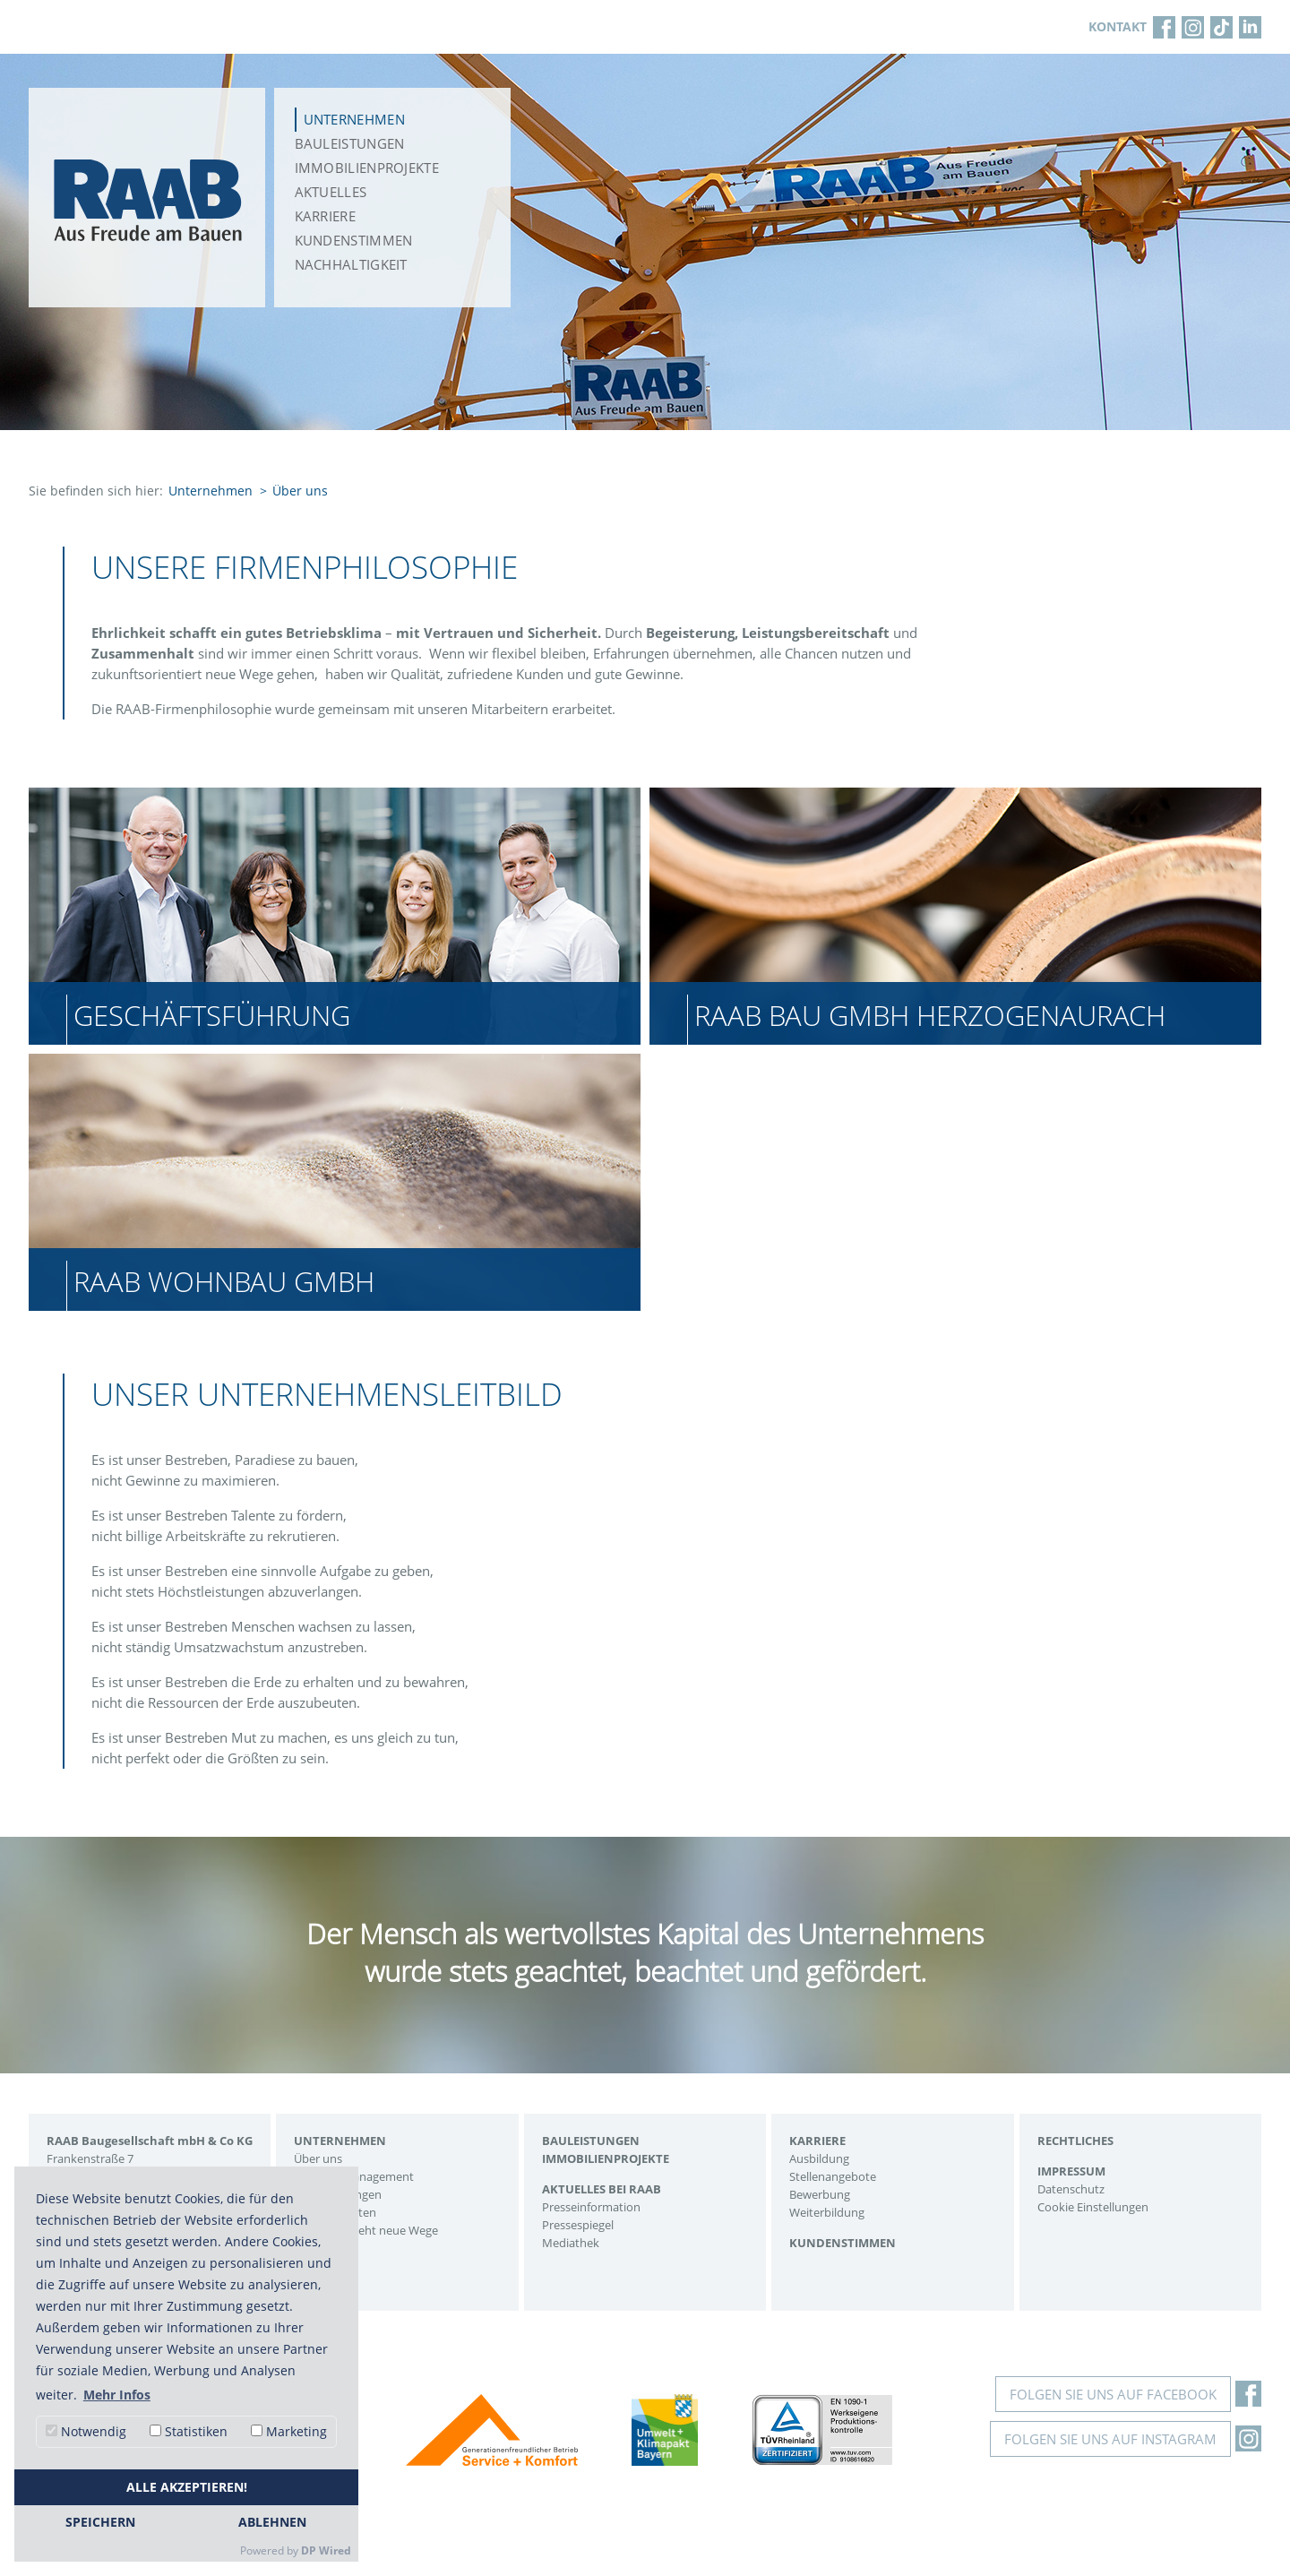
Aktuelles (331, 192)
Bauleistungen (350, 143)
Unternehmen (354, 119)
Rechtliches (1075, 2140)
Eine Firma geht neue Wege (366, 2230)
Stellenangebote (832, 2176)
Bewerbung (819, 2194)
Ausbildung (819, 2158)
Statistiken (189, 2431)
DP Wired (326, 2550)
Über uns (318, 2158)
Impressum (1071, 2171)
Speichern (100, 2521)
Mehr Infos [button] (116, 2394)
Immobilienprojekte (367, 168)
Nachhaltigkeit (351, 264)
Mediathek (570, 2243)
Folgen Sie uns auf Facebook (1113, 2394)
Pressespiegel (578, 2225)
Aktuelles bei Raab (601, 2189)
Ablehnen (272, 2521)
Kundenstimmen (354, 240)
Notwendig (86, 2431)
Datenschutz (1071, 2189)
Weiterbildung (826, 2212)
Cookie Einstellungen (1092, 2207)
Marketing (289, 2431)
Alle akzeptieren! (186, 2486)
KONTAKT (1117, 26)
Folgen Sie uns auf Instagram (1110, 2439)
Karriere (325, 216)
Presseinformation (591, 2207)
